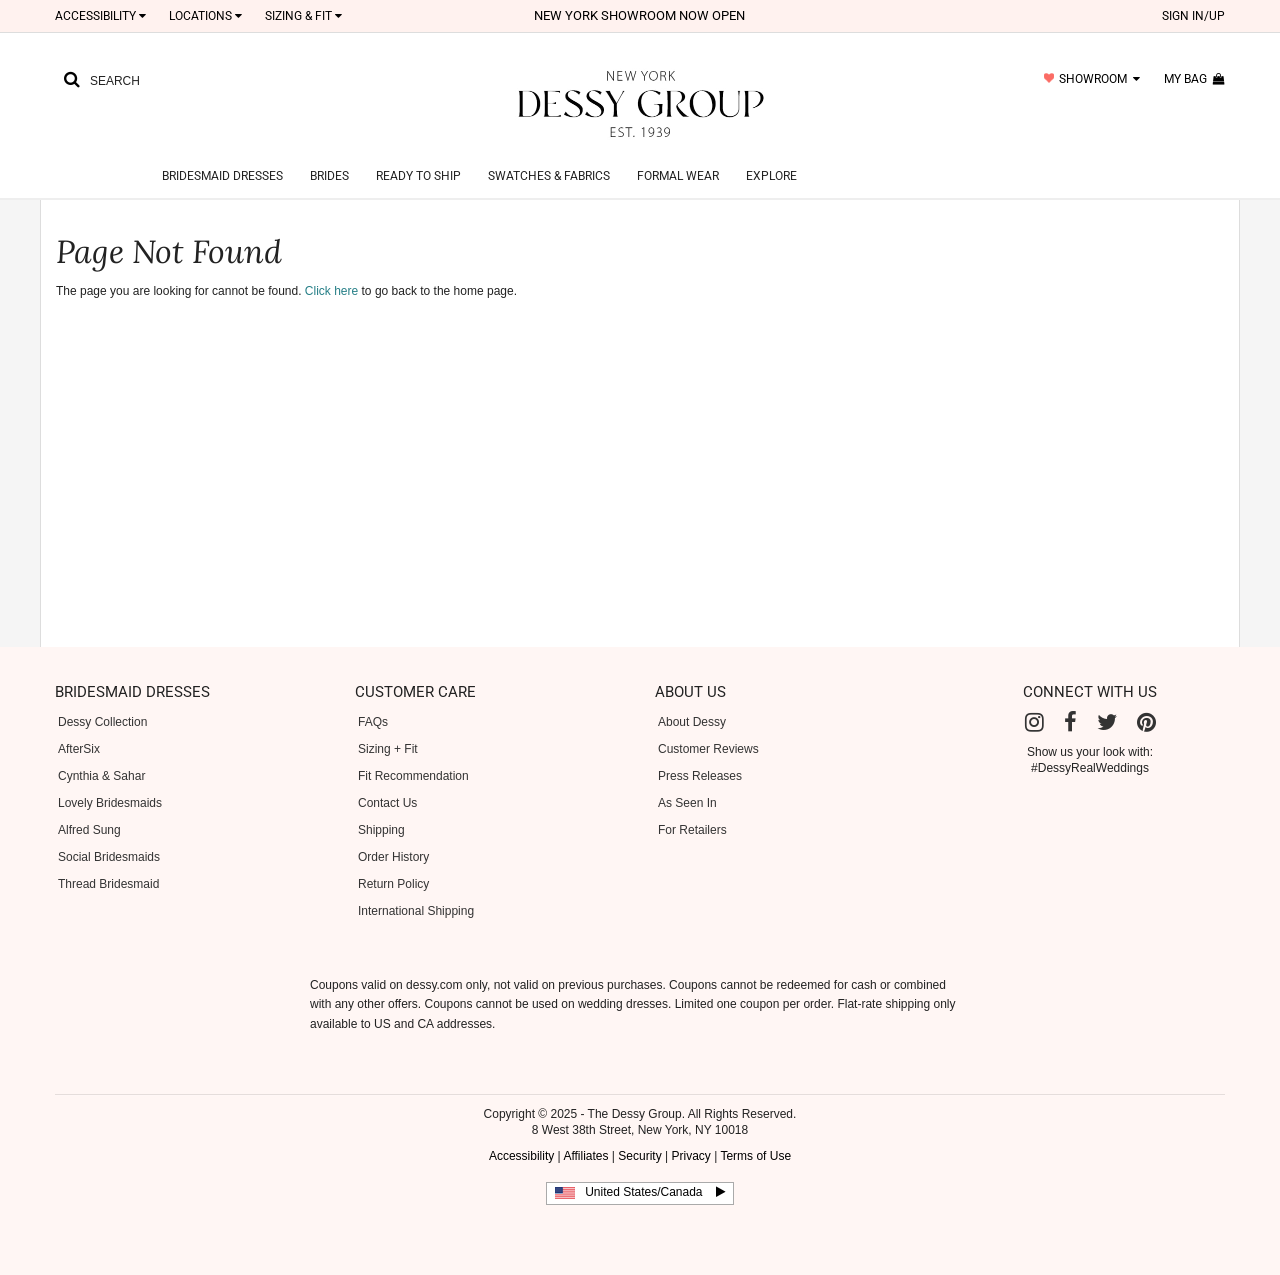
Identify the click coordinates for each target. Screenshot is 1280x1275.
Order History (393, 857)
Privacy (690, 1156)
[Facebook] (1070, 722)
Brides (329, 176)
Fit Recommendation (413, 776)
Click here (331, 291)
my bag (1194, 79)
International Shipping (416, 911)
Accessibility (100, 16)
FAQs (373, 722)
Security (639, 1156)
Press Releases (700, 776)
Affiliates (585, 1156)
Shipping (381, 830)
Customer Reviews (708, 749)
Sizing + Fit (388, 749)
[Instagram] (1034, 722)
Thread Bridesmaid (108, 884)
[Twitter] (1107, 722)
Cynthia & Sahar (101, 776)
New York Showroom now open (639, 15)
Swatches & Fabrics (549, 176)
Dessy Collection (102, 722)
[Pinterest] (1146, 722)
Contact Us (387, 803)
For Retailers (692, 830)
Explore (771, 176)
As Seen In (687, 803)
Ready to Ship (418, 176)
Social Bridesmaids (109, 857)
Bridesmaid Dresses (222, 176)
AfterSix (79, 749)
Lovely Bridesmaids (110, 803)
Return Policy (393, 884)
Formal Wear (678, 176)
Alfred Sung (89, 830)
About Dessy (692, 722)
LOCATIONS (205, 16)
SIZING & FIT (303, 16)
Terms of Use (755, 1156)
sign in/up (1193, 16)
